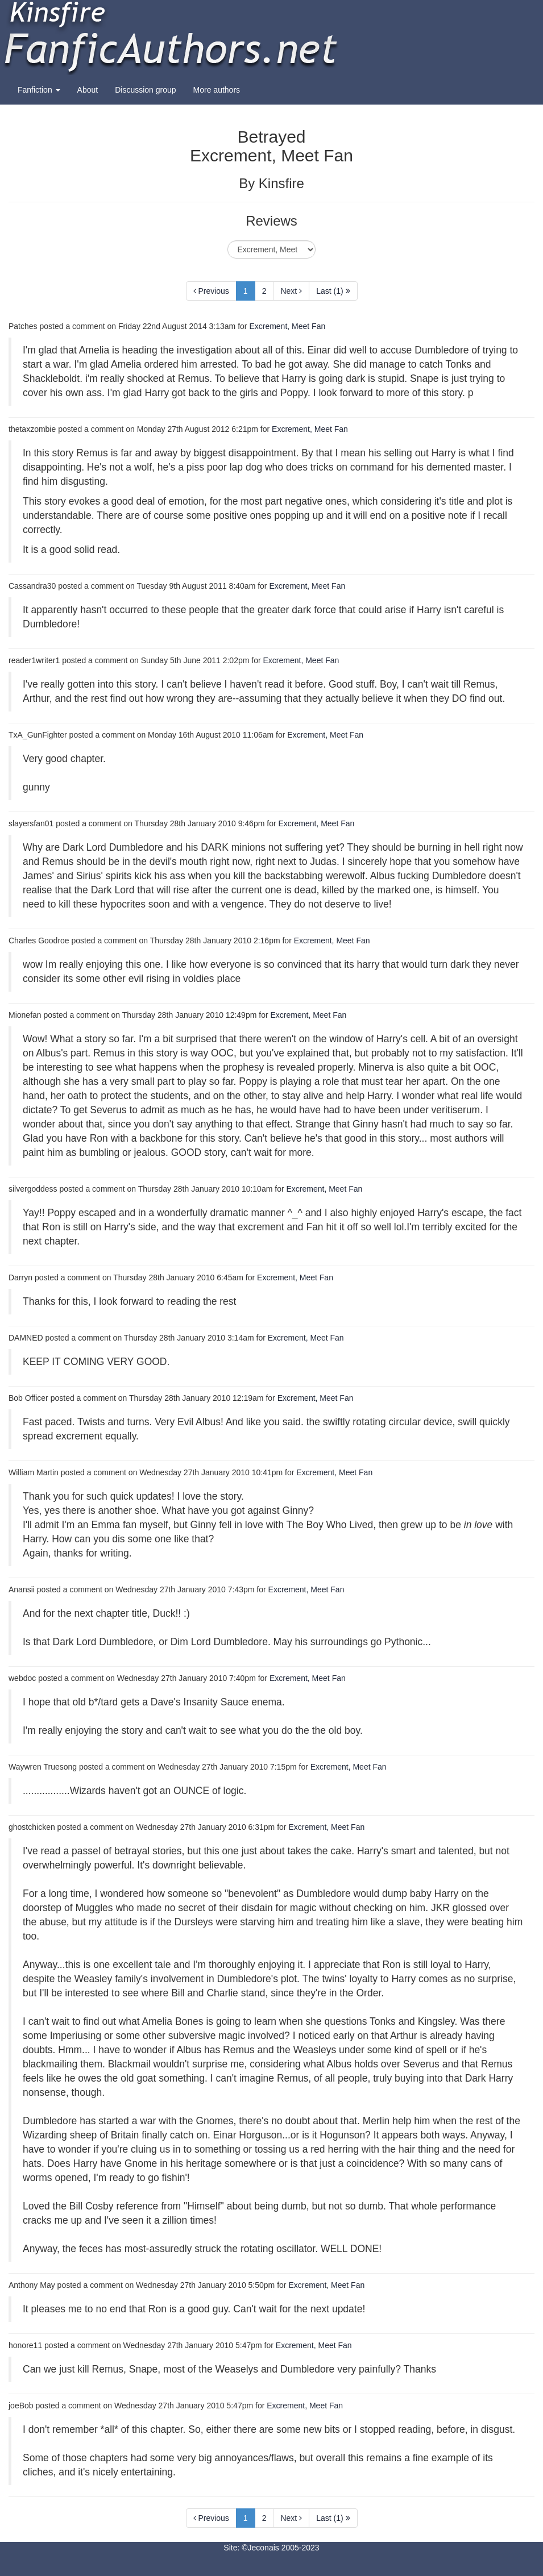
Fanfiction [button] (39, 89)
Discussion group (145, 89)
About (87, 89)
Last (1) (333, 291)
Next (291, 291)
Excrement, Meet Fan (287, 326)
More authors (216, 89)
